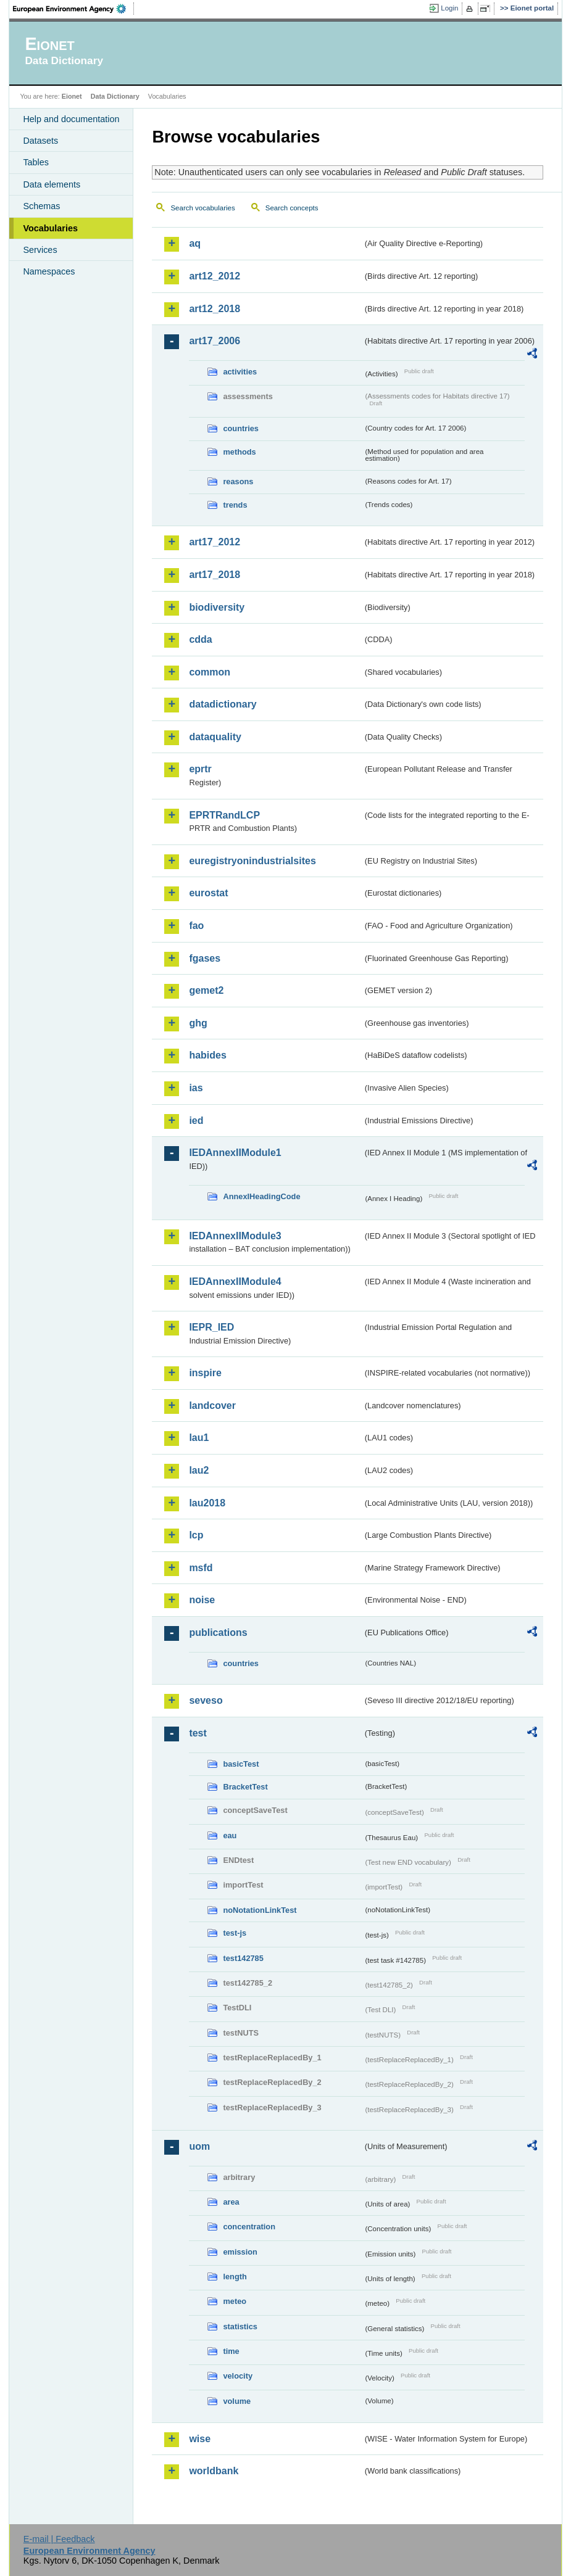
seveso (205, 1700)
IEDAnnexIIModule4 (235, 1281)
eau (229, 1835)
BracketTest (245, 1786)
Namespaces (49, 271)
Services (40, 250)
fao (196, 925)
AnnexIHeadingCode (261, 1196)
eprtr (200, 769)
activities (240, 371)
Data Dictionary (115, 96)
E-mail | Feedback (59, 2539)
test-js (234, 1933)
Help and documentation (71, 119)
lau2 (199, 1470)
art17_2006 (214, 341)
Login (449, 8)
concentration (249, 2226)
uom (199, 2146)
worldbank (213, 2471)
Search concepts (292, 208)
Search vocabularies (202, 208)
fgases (204, 958)
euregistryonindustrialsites (252, 861)
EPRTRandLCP (224, 815)
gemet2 (206, 990)
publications (218, 1632)
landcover (212, 1405)
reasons (238, 481)
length (234, 2276)
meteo (234, 2301)
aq (195, 243)
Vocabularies (50, 228)
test (197, 1733)
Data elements (51, 184)
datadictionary (222, 704)
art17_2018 (214, 574)
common (209, 672)
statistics (240, 2326)
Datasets (40, 141)
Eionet (72, 96)
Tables (36, 162)
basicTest (241, 1764)
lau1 (199, 1437)
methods (239, 451)
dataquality (215, 737)
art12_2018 (214, 308)
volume (237, 2401)
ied (196, 1120)
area (231, 2202)
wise (199, 2439)
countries (241, 428)
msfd (200, 1568)
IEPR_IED (211, 1327)
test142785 (243, 1958)
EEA (73, 8)
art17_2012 (214, 542)
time (231, 2351)
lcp (196, 1535)
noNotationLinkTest (259, 1910)
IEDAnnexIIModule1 (235, 1152)
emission (240, 2251)
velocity (237, 2375)
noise (202, 1600)
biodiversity (216, 607)
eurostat (208, 893)
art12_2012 (214, 276)
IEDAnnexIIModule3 (235, 1236)
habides (207, 1055)
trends (235, 505)
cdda (200, 639)
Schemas (41, 206)
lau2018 (207, 1503)
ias (195, 1088)
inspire (205, 1373)
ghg (198, 1023)
